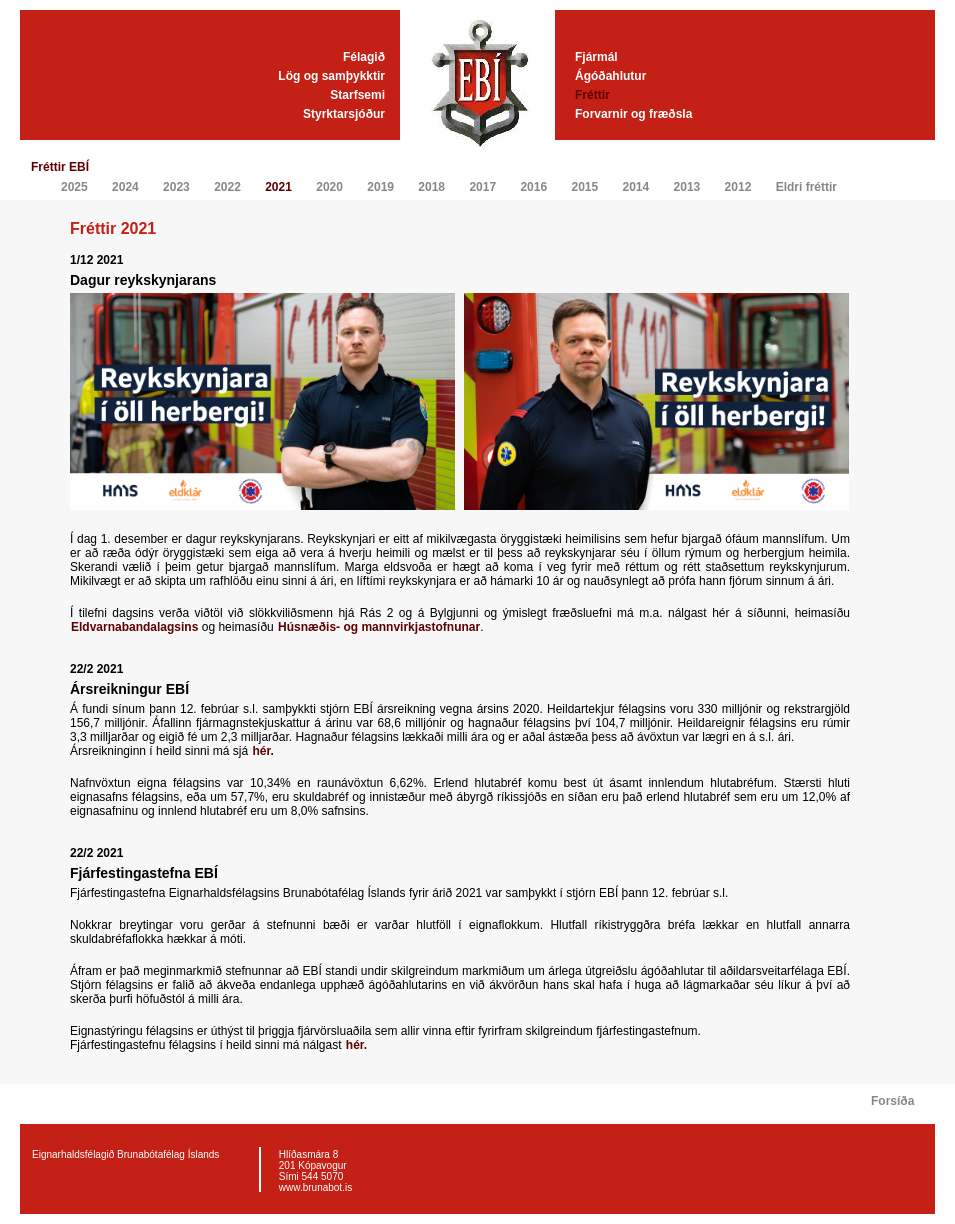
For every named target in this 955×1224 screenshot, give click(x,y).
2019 (380, 187)
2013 (687, 187)
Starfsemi (357, 95)
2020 (329, 187)
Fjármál (596, 57)
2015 (584, 187)
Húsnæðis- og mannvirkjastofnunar (379, 627)
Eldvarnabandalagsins (136, 627)
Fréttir (592, 95)
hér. (262, 751)
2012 (738, 187)
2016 (533, 187)
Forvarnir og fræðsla (633, 114)
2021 (278, 187)
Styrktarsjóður (344, 114)
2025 (74, 187)
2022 (227, 187)
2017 (482, 187)
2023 (176, 187)
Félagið (364, 57)
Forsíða (892, 1101)
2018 (431, 187)
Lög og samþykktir (331, 76)
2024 (125, 187)
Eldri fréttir (806, 187)
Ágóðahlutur (610, 76)
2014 (636, 187)
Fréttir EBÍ (60, 167)
